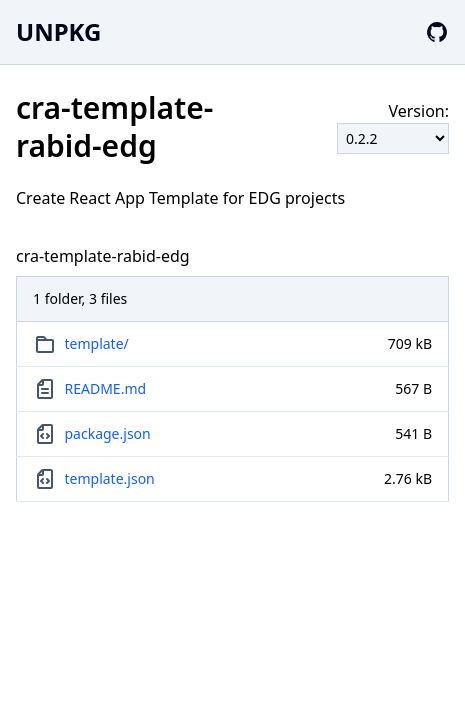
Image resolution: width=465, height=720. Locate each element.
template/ (97, 343)
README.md (106, 388)
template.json (110, 478)
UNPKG (58, 31)
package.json (108, 433)
